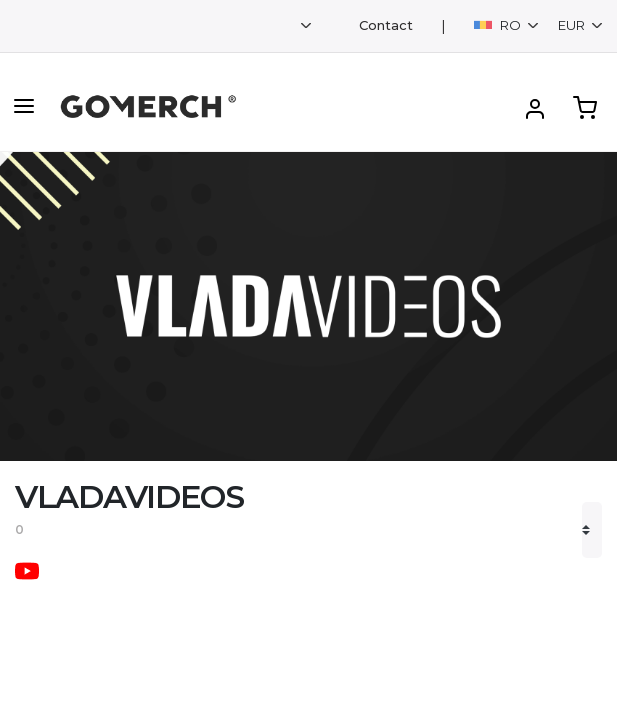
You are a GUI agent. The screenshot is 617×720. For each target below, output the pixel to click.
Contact (386, 25)
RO (499, 25)
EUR (573, 25)
